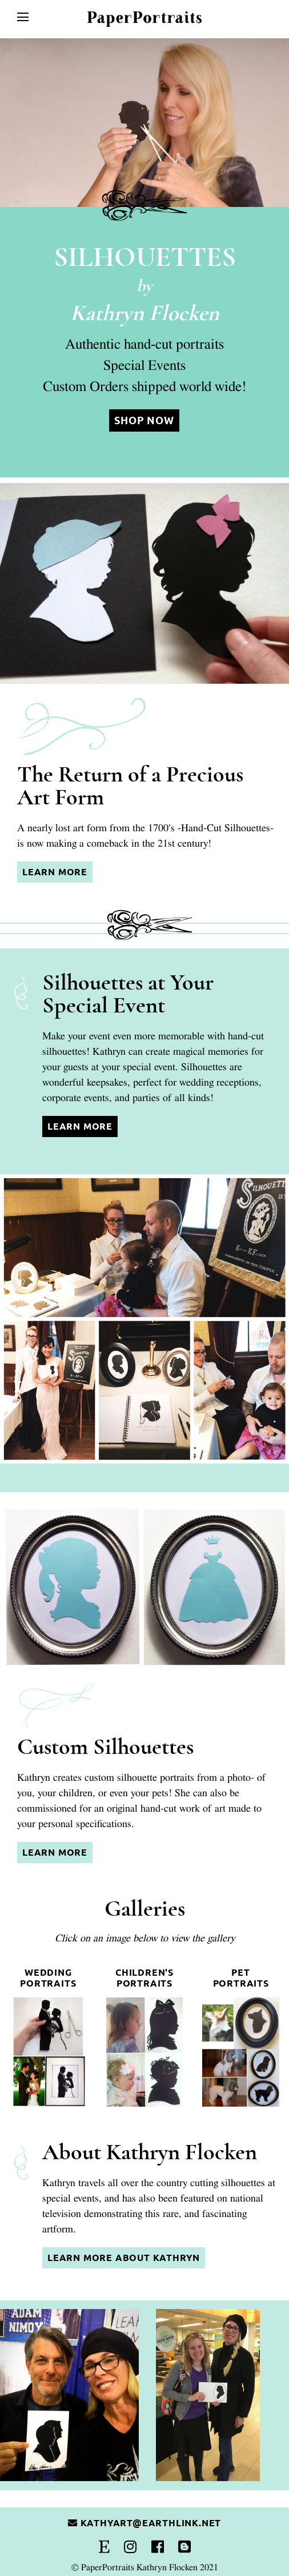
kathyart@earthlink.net (144, 2523)
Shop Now (144, 420)
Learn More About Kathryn (123, 2257)
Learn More (54, 872)
